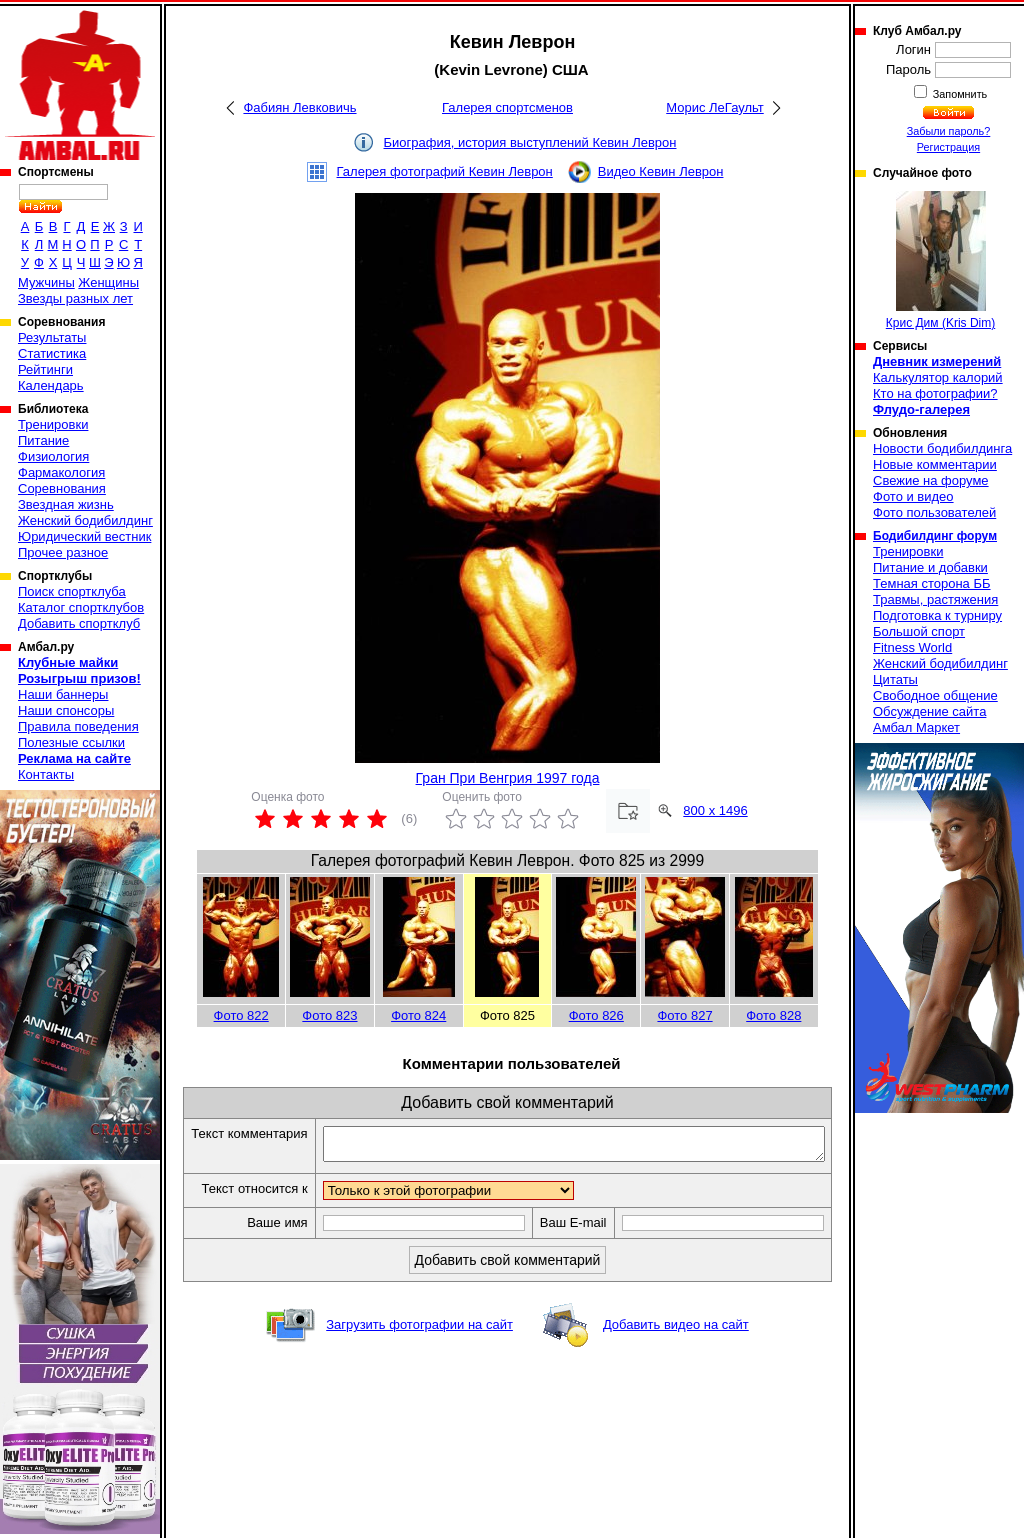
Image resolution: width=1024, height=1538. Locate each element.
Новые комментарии (935, 464)
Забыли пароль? (949, 131)
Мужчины (46, 282)
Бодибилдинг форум (935, 536)
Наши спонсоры (66, 710)
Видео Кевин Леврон (661, 171)
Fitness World (912, 647)
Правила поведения (78, 726)
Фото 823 (329, 1015)
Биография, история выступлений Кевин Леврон (530, 142)
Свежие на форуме (931, 480)
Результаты (52, 337)
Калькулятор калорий (938, 377)
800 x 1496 (715, 810)
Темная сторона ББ (932, 583)
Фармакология (61, 472)
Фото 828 (773, 1015)
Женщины (108, 282)
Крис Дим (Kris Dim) (940, 260)
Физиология (53, 456)
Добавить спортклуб (79, 623)
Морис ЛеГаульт (714, 107)
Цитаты (895, 679)
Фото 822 (241, 1015)
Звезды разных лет (75, 298)
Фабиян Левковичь (299, 107)
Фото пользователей (934, 512)
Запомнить (959, 94)
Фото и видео (913, 496)
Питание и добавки (930, 567)
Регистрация (948, 147)
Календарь (51, 385)
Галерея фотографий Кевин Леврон (445, 171)
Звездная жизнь (66, 504)
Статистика (52, 353)
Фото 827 (684, 1015)
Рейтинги (45, 369)
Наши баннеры (63, 694)
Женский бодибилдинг (85, 520)
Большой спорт (919, 631)
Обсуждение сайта (929, 711)
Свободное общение (935, 695)
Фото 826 (596, 1015)
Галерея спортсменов (507, 107)
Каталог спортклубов (81, 607)
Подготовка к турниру (937, 615)
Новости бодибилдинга (942, 448)
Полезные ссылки (71, 742)
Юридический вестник (84, 536)
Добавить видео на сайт (676, 1359)
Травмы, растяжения (935, 599)
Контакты (46, 774)
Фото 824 (418, 1015)
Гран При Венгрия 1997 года (508, 778)
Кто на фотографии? (935, 393)
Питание (43, 440)
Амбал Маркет (916, 727)
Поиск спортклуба (72, 591)
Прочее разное (63, 552)
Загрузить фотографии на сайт (419, 1359)
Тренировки (53, 424)
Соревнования (62, 488)
